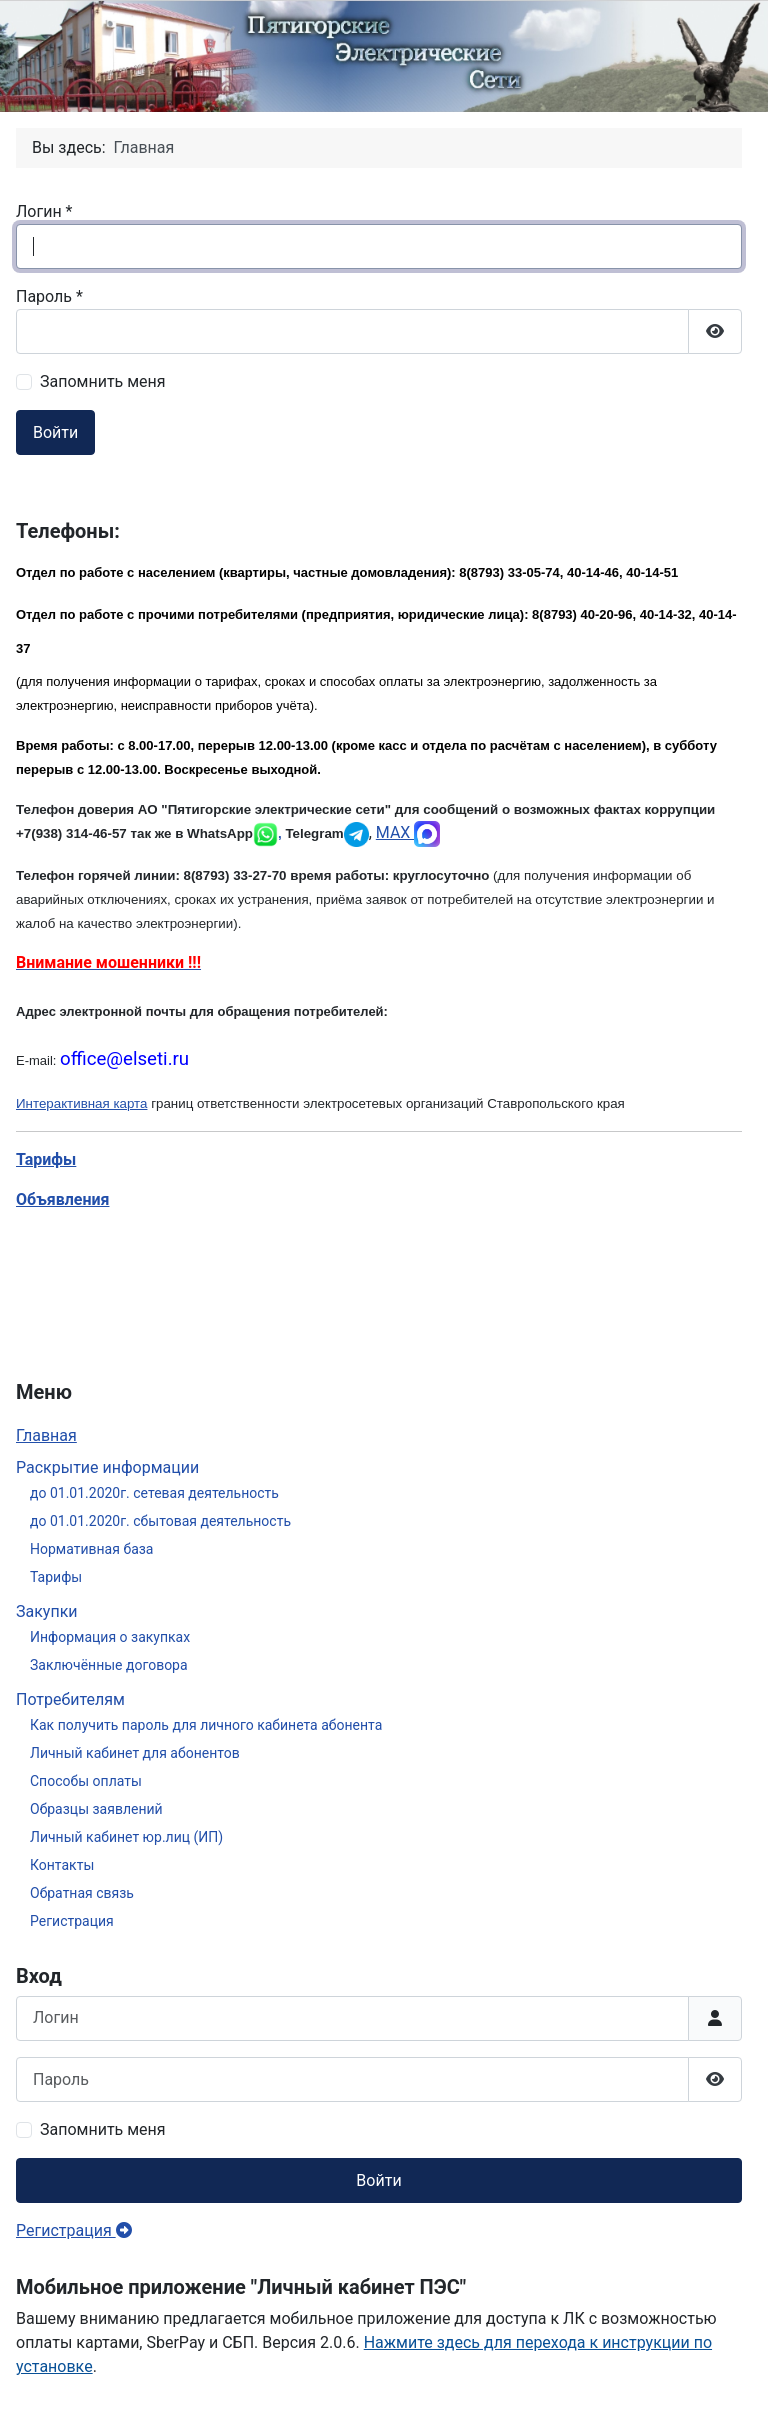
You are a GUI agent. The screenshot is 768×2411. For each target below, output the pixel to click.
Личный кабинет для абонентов (135, 1753)
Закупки (47, 1611)
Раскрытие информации (107, 1467)
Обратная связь (82, 1893)
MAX (408, 832)
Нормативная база (91, 1549)
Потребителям (70, 1699)
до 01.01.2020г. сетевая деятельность (154, 1493)
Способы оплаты (86, 1781)
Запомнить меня (103, 2129)
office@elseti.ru (124, 1059)
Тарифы (56, 1577)
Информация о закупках (110, 1637)
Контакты (62, 1865)
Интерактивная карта (81, 1103)
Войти (378, 2180)
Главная (46, 1435)
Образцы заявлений (96, 1809)
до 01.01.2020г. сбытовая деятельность (160, 1521)
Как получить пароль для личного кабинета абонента (206, 1725)
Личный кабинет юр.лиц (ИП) (126, 1837)
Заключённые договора (109, 1665)
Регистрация (72, 1921)
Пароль (49, 296)
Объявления (62, 1199)
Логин (44, 211)
